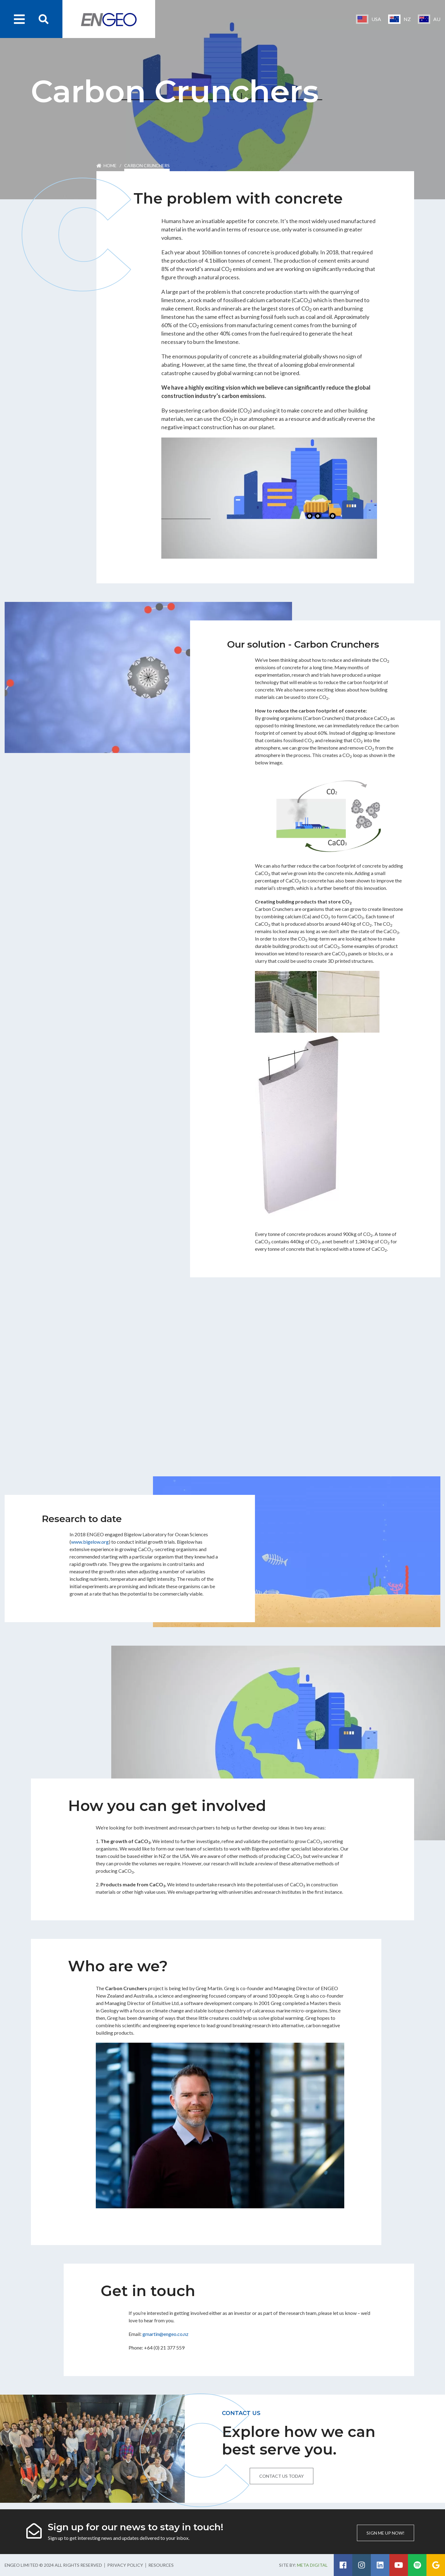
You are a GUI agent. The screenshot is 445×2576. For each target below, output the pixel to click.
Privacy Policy (125, 2565)
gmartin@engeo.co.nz (165, 2334)
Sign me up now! (386, 2533)
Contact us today (281, 2476)
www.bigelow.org (90, 1542)
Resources (161, 2565)
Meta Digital (312, 2565)
